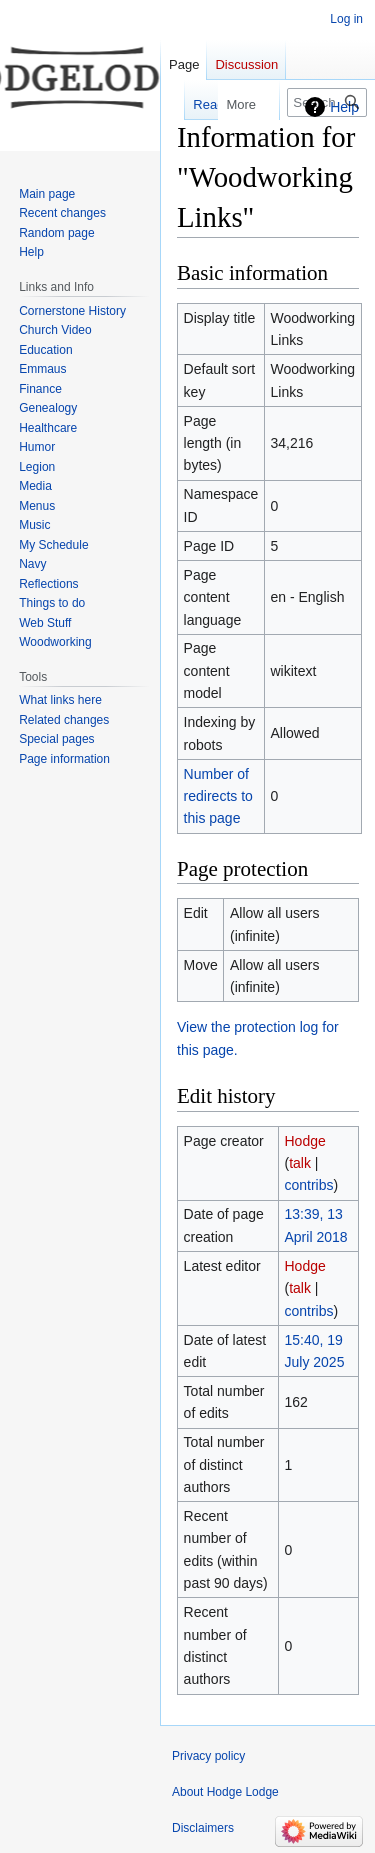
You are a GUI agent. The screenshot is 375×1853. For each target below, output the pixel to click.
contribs (308, 1185)
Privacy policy (208, 1756)
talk (300, 1163)
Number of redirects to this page (218, 796)
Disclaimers (203, 1828)
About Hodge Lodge (225, 1792)
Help (344, 107)
